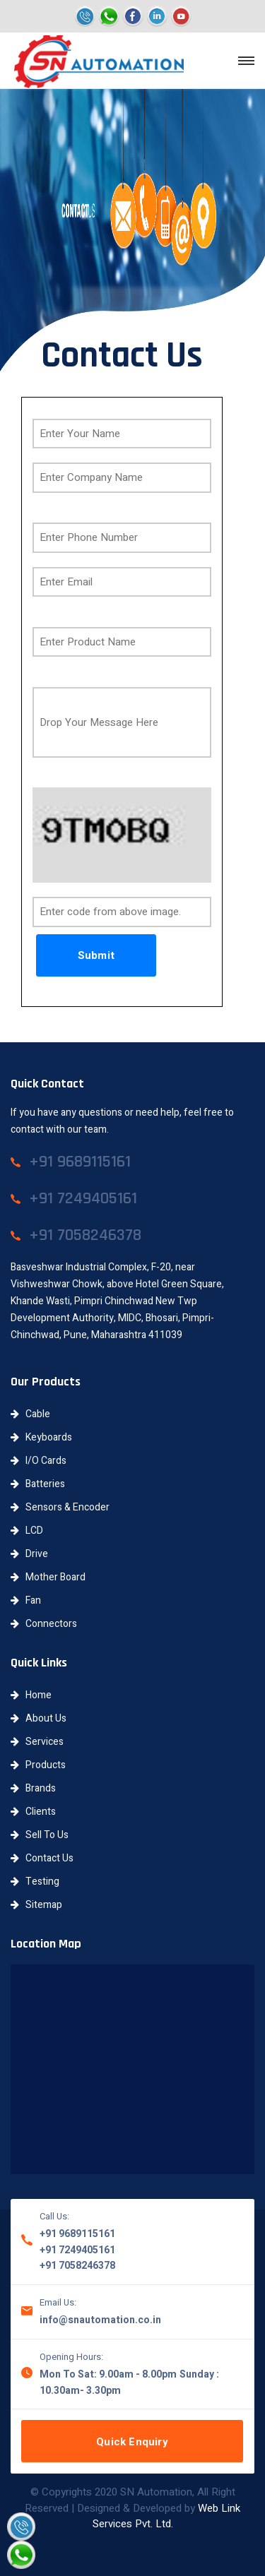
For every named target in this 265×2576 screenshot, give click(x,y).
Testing (35, 1881)
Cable (30, 1414)
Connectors (44, 1623)
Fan (26, 1600)
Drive (29, 1553)
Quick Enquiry (132, 2442)
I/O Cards (38, 1460)
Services (37, 1741)
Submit (96, 955)
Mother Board (48, 1577)
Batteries (38, 1484)
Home (31, 1695)
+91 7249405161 (77, 2250)
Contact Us (42, 1858)
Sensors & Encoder (60, 1507)
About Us (38, 1718)
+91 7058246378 (77, 2265)
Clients (33, 1811)
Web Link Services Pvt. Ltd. (167, 2516)
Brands (33, 1788)
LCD (27, 1530)
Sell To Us (40, 1834)
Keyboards (41, 1437)
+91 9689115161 (77, 2233)
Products (38, 1765)
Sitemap (36, 1904)
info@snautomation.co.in (100, 2320)
